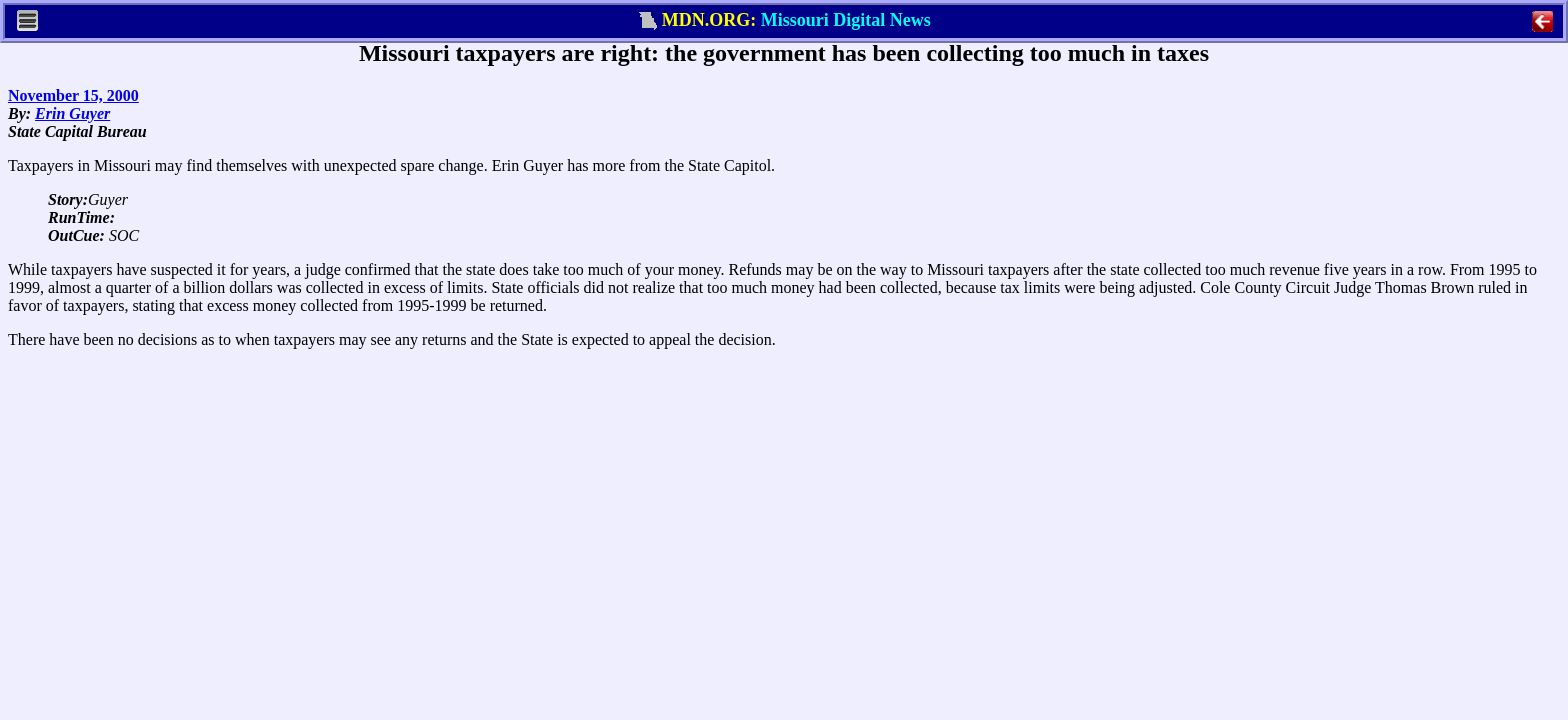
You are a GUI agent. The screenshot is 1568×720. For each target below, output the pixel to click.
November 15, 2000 (73, 95)
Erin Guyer (72, 113)
